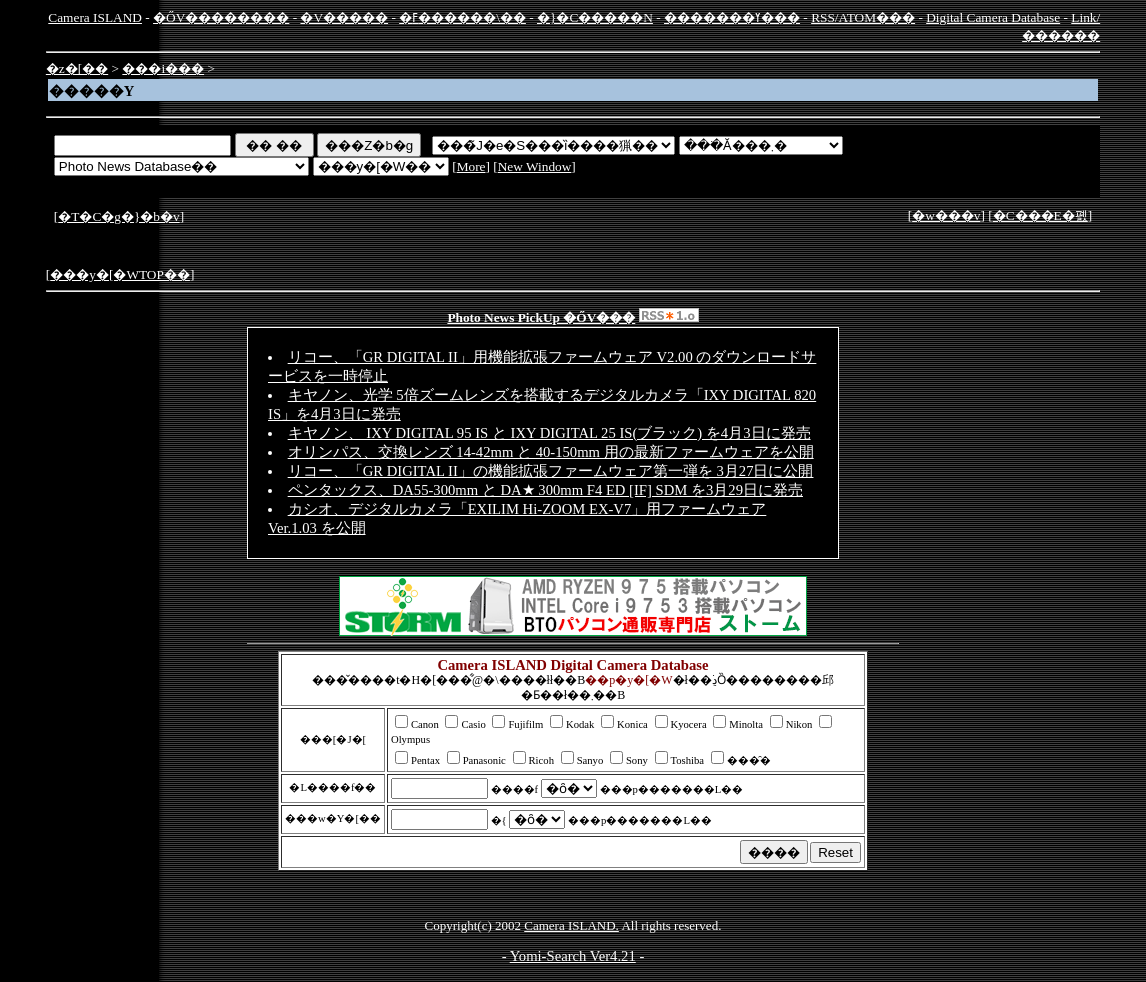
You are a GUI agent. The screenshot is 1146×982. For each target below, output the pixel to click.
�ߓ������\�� (462, 17)
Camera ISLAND (95, 17)
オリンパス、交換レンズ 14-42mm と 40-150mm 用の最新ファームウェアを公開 (551, 452)
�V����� (344, 17)
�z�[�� (77, 68)
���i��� (163, 68)
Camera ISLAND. (571, 925)
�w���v (946, 215)
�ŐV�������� (221, 17)
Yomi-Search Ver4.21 (573, 956)
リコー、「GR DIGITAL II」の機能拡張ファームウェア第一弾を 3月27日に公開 (551, 471)
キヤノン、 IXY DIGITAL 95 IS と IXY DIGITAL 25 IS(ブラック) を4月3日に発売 (549, 433)
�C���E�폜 (1040, 215)
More (471, 166)
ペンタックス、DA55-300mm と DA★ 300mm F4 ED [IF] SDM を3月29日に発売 (545, 490)
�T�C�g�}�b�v (118, 216)
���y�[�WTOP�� (120, 274)
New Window (535, 166)
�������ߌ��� (732, 17)
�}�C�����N (595, 17)
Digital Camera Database (993, 17)
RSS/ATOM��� (863, 17)
